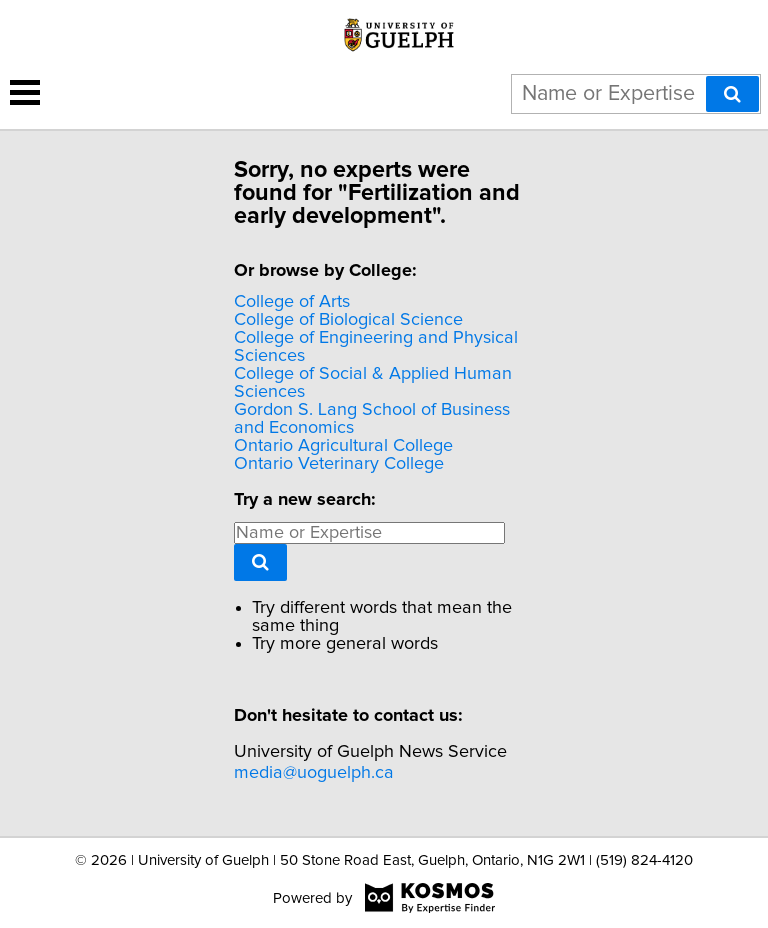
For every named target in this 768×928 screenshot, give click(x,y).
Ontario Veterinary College (339, 464)
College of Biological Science (348, 320)
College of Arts (292, 302)
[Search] (732, 94)
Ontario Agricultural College (343, 446)
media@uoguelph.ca (314, 773)
